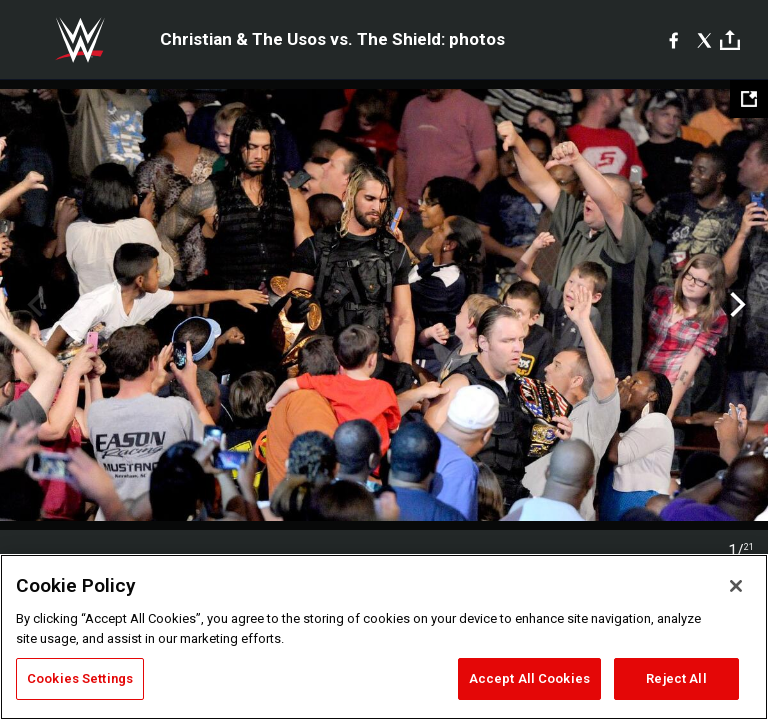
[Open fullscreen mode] (749, 99)
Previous (32, 305)
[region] (384, 637)
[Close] (736, 586)
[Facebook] (673, 40)
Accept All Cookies (529, 678)
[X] (704, 40)
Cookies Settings (80, 678)
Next (735, 305)
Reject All (676, 678)
